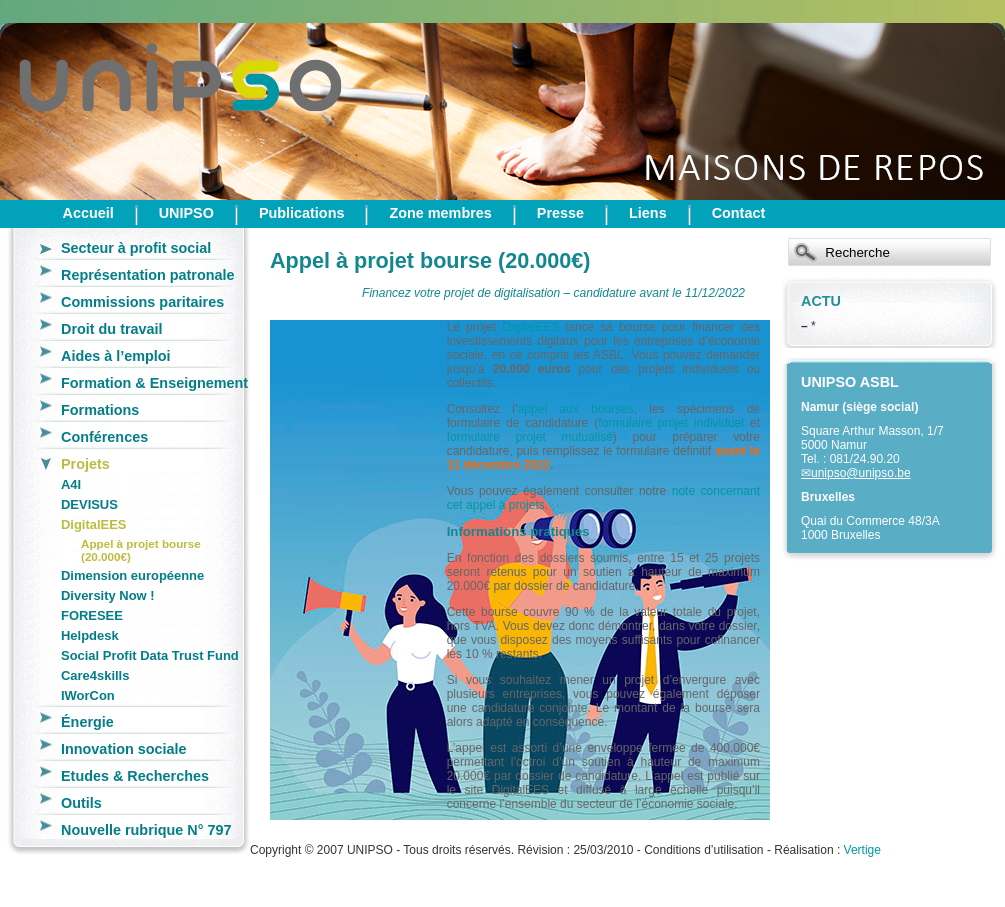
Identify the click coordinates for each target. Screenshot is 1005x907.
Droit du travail (112, 329)
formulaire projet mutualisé (530, 437)
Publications (302, 213)
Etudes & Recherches (135, 776)
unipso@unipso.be (861, 473)
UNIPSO (186, 213)
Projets (85, 464)
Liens (648, 213)
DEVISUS (89, 504)
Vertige (862, 850)
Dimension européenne (132, 575)
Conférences (104, 437)
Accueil (88, 213)
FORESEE (92, 615)
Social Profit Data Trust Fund (150, 655)
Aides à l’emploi (116, 356)
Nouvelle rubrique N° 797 (146, 830)
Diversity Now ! (108, 595)
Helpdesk (90, 635)
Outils (81, 803)
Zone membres (440, 213)
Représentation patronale (148, 275)
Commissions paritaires (142, 302)
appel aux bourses (576, 409)
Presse (560, 213)
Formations (100, 410)
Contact (739, 213)
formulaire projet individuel (671, 423)
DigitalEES (94, 524)
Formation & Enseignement (154, 383)
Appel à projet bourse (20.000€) (141, 550)
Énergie (87, 722)
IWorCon (88, 695)
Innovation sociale (124, 749)
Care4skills (95, 675)
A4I (71, 484)
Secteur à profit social (136, 248)
